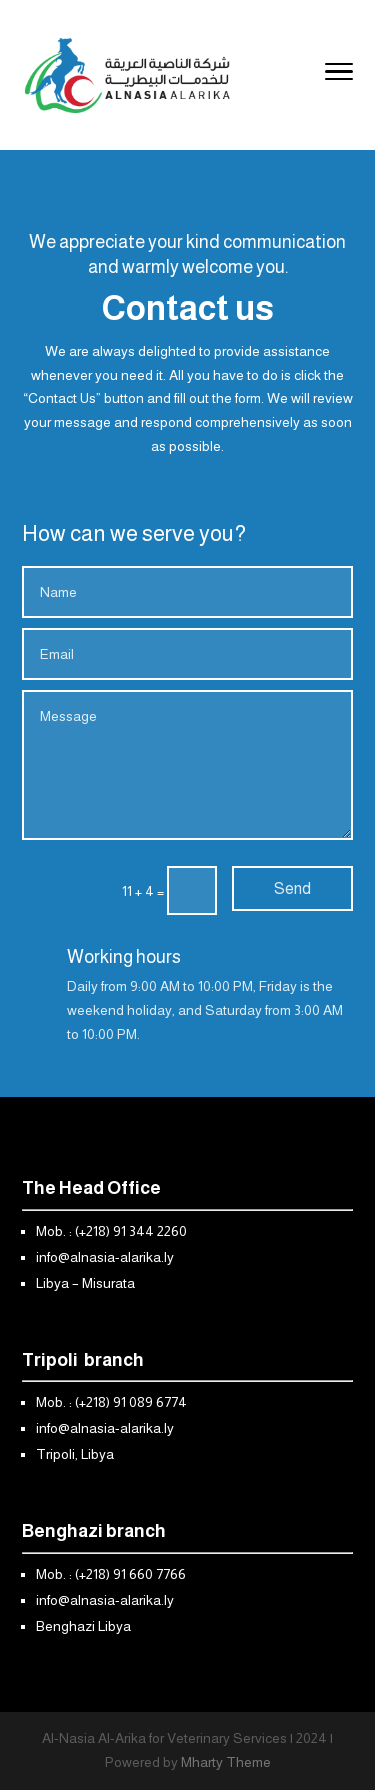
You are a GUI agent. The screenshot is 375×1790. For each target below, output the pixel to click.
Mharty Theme (226, 1762)
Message (187, 765)
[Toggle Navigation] (339, 75)
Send (292, 888)
